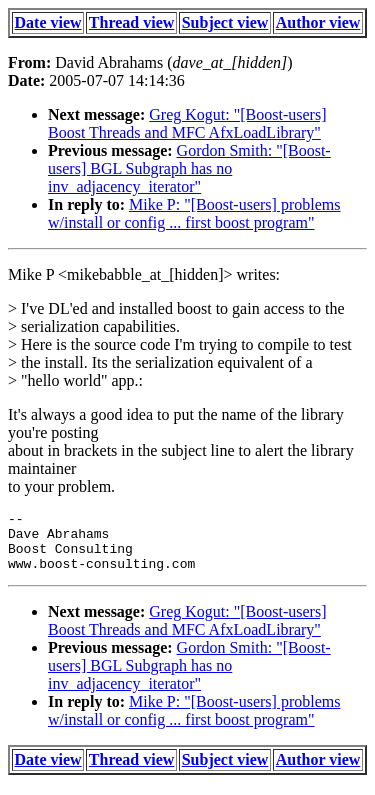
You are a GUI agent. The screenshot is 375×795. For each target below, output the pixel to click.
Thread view (131, 22)
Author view (318, 22)
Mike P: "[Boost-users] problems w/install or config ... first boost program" (194, 213)
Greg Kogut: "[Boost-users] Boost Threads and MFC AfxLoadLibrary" (187, 123)
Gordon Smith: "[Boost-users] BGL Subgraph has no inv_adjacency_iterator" (189, 168)
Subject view (225, 22)
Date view (48, 22)
